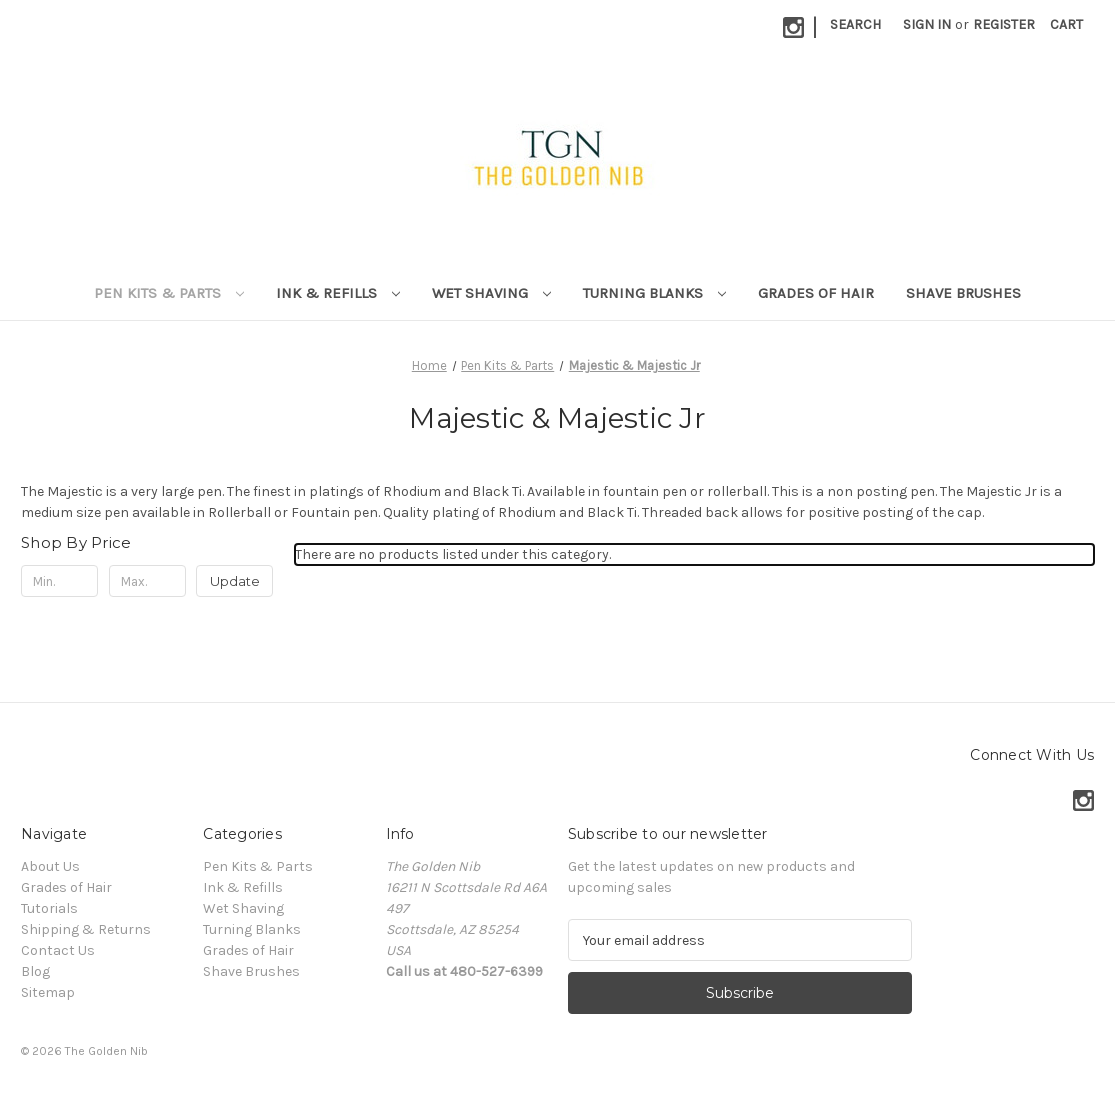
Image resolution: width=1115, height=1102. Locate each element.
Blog (35, 971)
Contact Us (58, 950)
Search (855, 24)
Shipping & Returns (86, 929)
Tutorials (49, 908)
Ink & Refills (338, 293)
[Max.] (147, 581)
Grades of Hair (816, 293)
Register (1004, 24)
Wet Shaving (491, 293)
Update (235, 581)
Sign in (927, 24)
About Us (50, 866)
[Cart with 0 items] (1066, 24)
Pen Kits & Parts (169, 293)
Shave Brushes (963, 293)
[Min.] (59, 581)
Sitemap (48, 992)
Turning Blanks (654, 293)
